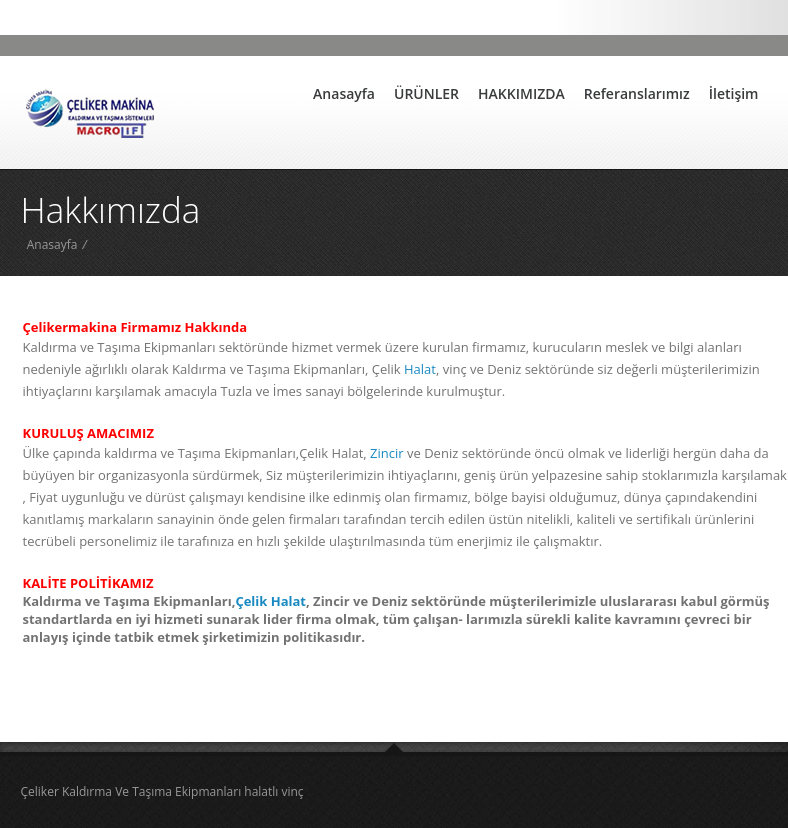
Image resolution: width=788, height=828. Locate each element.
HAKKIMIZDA (521, 93)
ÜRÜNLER (426, 93)
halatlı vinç (273, 791)
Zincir (385, 453)
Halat (420, 369)
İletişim (734, 93)
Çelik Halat (270, 601)
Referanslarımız (637, 93)
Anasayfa (344, 93)
